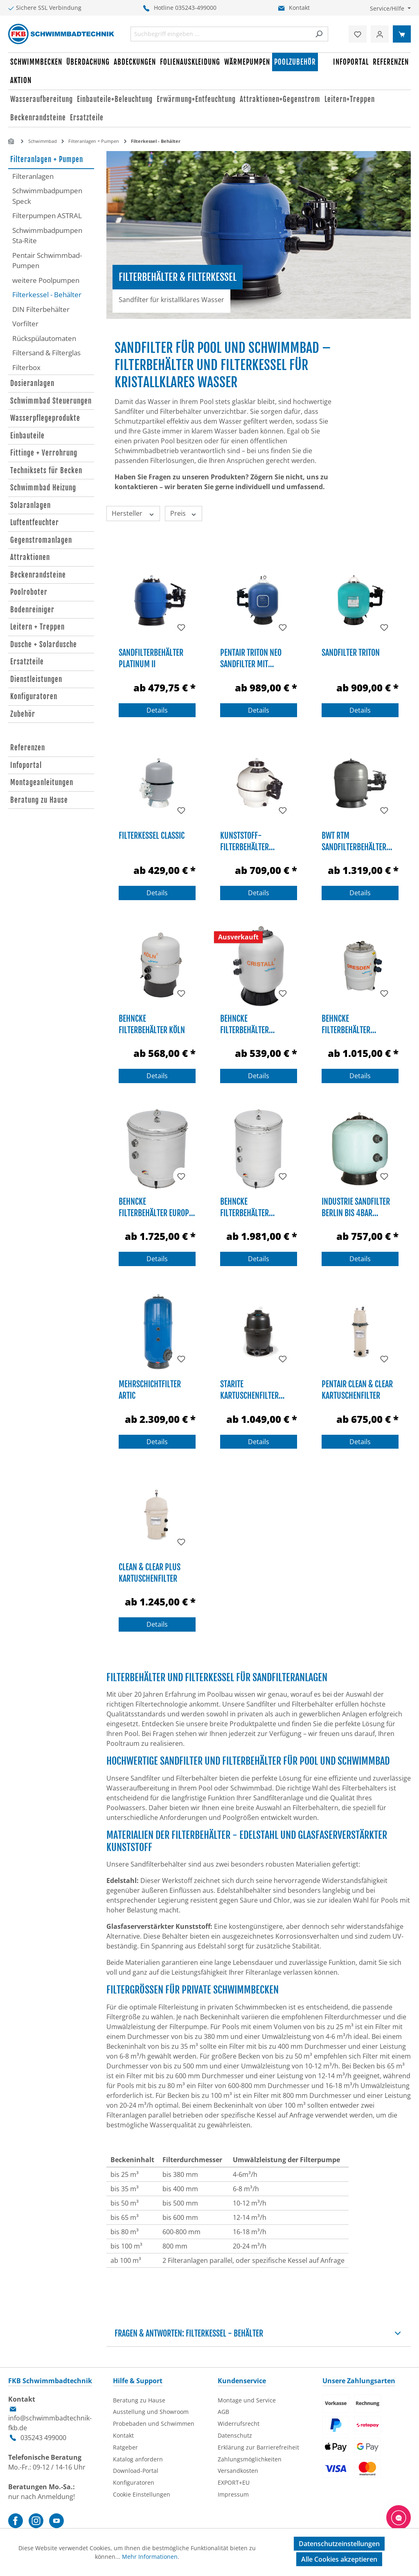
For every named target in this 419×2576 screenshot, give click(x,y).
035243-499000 (195, 7)
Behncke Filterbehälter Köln (152, 1024)
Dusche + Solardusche (43, 644)
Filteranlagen (33, 176)
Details (157, 710)
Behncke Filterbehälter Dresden (346, 1024)
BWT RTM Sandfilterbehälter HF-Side (354, 841)
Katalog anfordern (138, 2459)
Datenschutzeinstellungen (339, 2543)
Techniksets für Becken (46, 470)
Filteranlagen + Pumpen (46, 159)
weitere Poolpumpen (45, 280)
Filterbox (26, 367)
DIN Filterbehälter (41, 309)
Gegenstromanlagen (41, 540)
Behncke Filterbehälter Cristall (244, 1024)
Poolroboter (28, 592)
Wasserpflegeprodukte (45, 418)
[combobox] (221, 34)
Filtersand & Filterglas (46, 352)
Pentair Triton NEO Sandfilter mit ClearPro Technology (255, 658)
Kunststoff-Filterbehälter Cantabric (244, 841)
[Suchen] (319, 34)
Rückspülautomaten (44, 338)
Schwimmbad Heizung (43, 487)
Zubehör (22, 714)
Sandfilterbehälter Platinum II (151, 658)
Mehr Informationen (150, 2556)
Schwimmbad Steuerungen (51, 401)
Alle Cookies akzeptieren (339, 2559)
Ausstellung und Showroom (151, 2412)
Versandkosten (238, 2470)
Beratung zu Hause (39, 800)
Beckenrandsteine (38, 575)
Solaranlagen (30, 505)
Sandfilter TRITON (351, 653)
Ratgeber (125, 2447)
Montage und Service (247, 2400)
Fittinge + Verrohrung (43, 453)
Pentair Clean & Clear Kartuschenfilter (357, 1389)
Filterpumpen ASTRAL (47, 215)
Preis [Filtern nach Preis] (183, 513)
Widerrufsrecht (238, 2423)
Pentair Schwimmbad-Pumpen (47, 261)
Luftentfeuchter (34, 522)
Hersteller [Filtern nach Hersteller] (133, 513)
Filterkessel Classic (152, 836)
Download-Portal (135, 2470)
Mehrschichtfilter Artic (150, 1389)
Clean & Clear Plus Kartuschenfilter (149, 1572)
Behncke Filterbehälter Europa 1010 (156, 1207)
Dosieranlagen (32, 383)
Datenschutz (235, 2435)
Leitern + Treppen (37, 627)
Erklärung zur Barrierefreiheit (258, 2447)
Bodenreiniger (32, 609)
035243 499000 (43, 2437)
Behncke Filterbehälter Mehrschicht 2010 (250, 1207)
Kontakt (299, 7)
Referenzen (27, 747)
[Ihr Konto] (380, 34)
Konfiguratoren (33, 696)
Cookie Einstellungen (141, 2494)
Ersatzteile (27, 661)
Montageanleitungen (41, 782)
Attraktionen (30, 557)
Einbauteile (27, 435)
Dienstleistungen (36, 679)
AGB (223, 2412)
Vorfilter (25, 323)
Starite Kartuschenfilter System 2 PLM (249, 1389)
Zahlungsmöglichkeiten (250, 2459)
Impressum (233, 2494)
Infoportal (26, 765)
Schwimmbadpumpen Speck (47, 196)
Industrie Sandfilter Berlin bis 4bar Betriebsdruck (356, 1207)
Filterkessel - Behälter (46, 294)
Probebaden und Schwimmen (153, 2423)
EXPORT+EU (234, 2482)
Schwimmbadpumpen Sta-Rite (47, 236)
